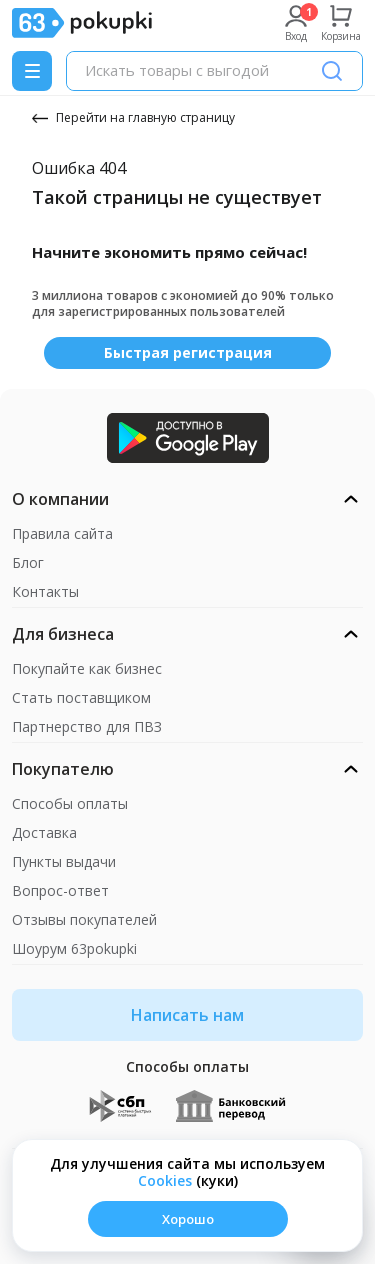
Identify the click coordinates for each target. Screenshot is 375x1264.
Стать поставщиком (81, 697)
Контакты (45, 591)
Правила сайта (62, 533)
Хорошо (188, 1219)
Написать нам (187, 1015)
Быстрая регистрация (188, 352)
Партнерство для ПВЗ (87, 726)
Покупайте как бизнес (87, 668)
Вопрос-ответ (60, 890)
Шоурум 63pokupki (74, 948)
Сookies (165, 1180)
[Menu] (32, 71)
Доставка (44, 832)
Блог (28, 562)
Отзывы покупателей (84, 919)
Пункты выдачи (64, 861)
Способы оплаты (70, 803)
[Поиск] (332, 71)
